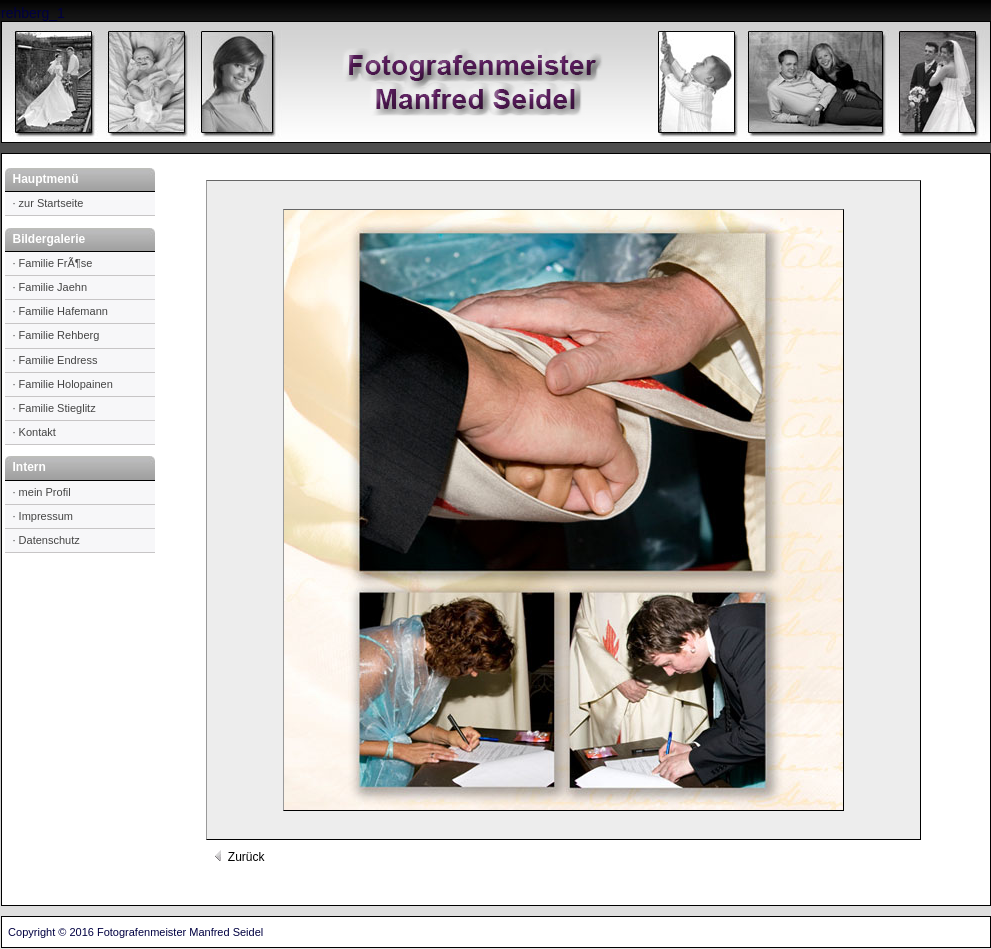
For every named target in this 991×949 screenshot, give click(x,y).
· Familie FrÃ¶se (53, 263)
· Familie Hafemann (60, 311)
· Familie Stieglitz (54, 408)
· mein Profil (42, 492)
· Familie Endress (55, 360)
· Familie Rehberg (56, 335)
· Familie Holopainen (63, 384)
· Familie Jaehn (50, 287)
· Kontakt (34, 432)
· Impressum (43, 516)
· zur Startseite (48, 203)
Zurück (238, 857)
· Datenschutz (46, 540)
